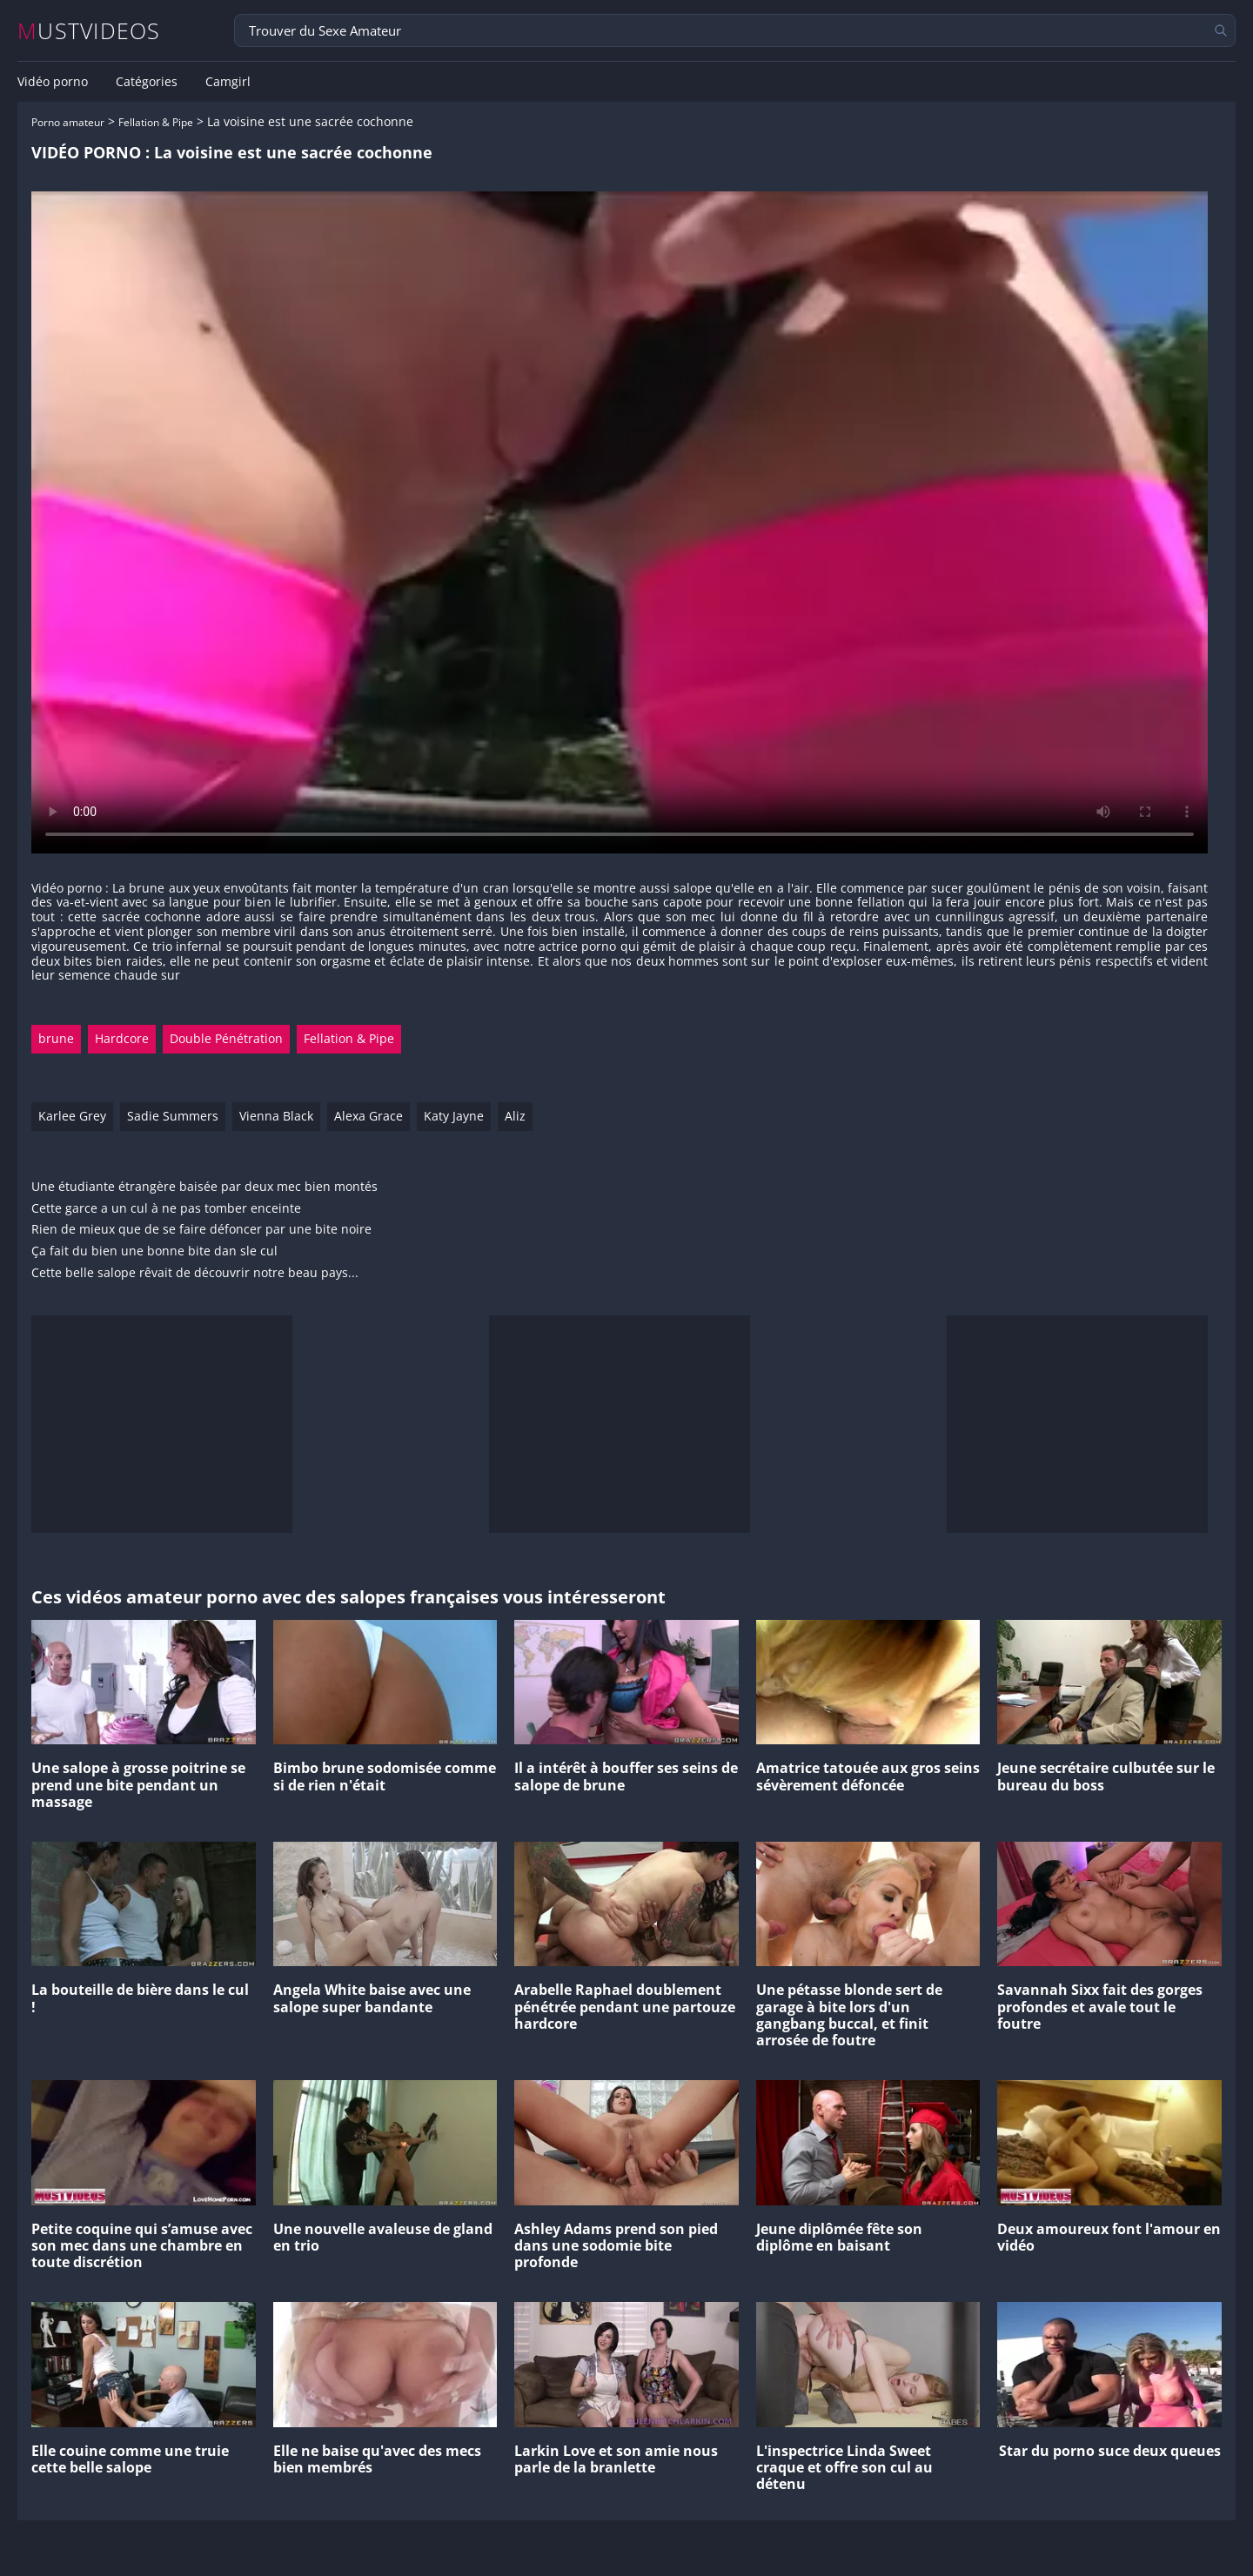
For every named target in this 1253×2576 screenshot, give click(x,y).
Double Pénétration (226, 1038)
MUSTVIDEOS (89, 31)
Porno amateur (67, 122)
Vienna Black (276, 1115)
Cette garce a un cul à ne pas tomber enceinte (166, 1208)
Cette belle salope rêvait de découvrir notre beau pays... (194, 1273)
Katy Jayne (454, 1115)
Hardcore (122, 1038)
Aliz (515, 1115)
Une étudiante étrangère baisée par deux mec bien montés (204, 1187)
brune (56, 1038)
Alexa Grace (368, 1115)
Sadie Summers (172, 1115)
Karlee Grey (72, 1115)
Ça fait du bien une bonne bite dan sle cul (154, 1251)
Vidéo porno (52, 82)
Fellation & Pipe (155, 122)
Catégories (147, 82)
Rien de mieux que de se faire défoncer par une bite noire (201, 1229)
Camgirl (228, 82)
